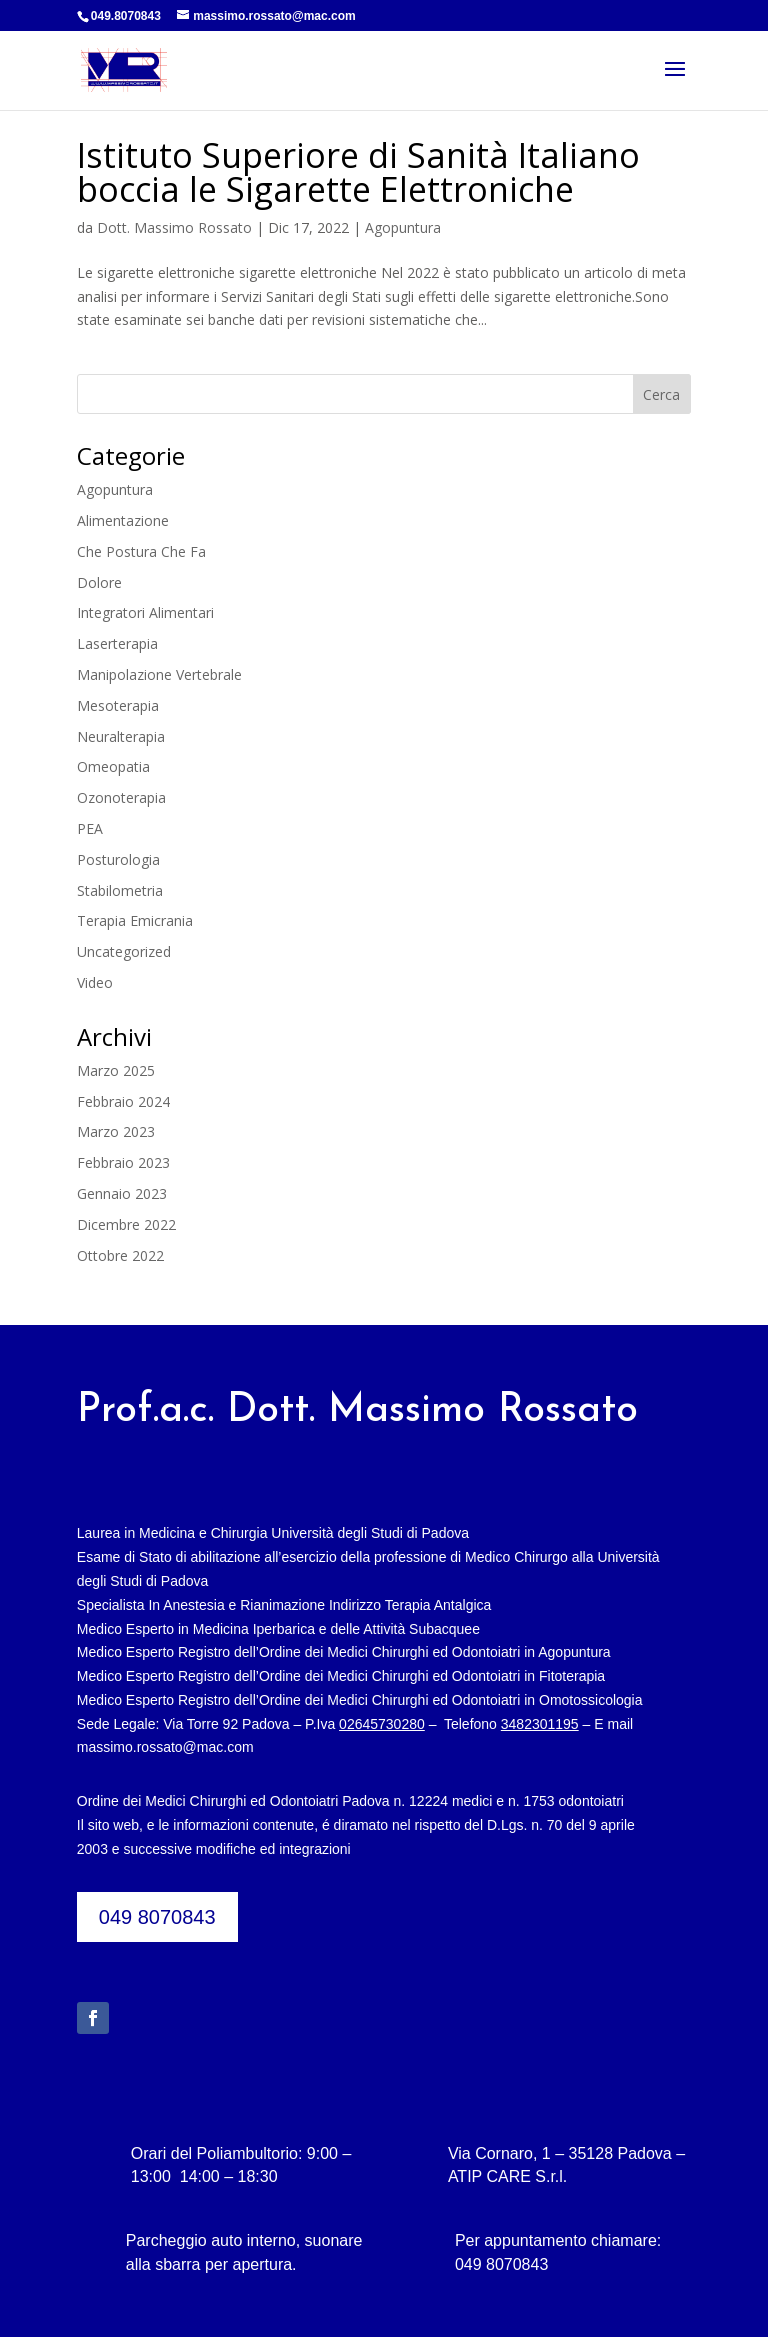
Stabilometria (120, 890)
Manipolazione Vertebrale (159, 674)
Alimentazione (123, 520)
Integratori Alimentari (145, 612)
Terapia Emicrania (135, 920)
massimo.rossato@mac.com (165, 1747)
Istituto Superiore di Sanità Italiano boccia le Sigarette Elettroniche (358, 172)
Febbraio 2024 (123, 1101)
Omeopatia (113, 766)
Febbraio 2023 (123, 1162)
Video (95, 982)
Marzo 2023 (116, 1131)
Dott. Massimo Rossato (174, 227)
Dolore (99, 582)
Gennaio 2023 (122, 1193)
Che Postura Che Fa (141, 551)
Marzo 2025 (116, 1070)
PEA (90, 828)
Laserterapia (117, 643)
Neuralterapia (121, 736)
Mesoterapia (118, 705)
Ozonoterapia (121, 797)
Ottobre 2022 (120, 1255)
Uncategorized (124, 951)
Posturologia (118, 859)
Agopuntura (403, 227)
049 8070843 (157, 1917)
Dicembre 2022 (126, 1224)
